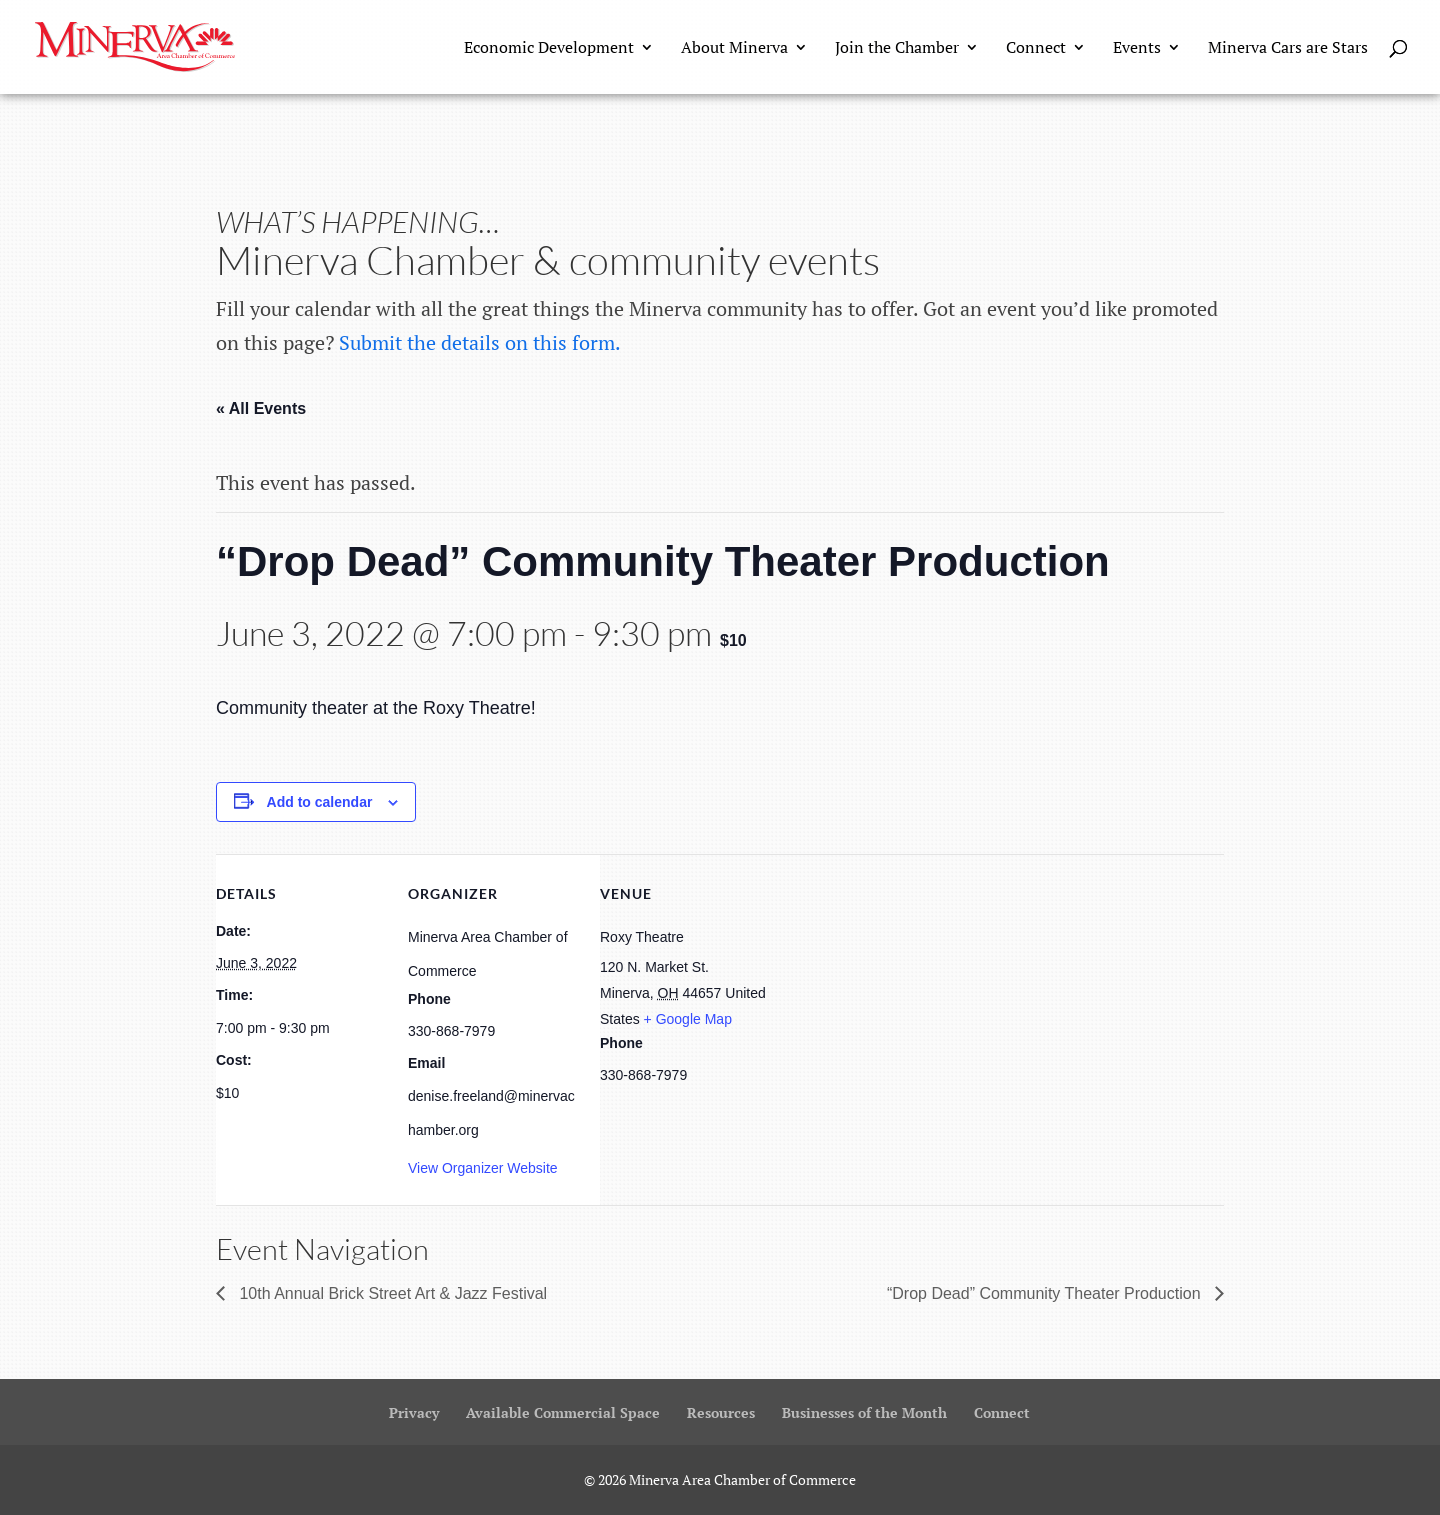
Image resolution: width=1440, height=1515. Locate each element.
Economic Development (549, 49)
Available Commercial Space (563, 1412)
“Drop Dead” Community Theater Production (1046, 1293)
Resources (721, 1412)
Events (1137, 49)
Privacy (414, 1412)
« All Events (261, 408)
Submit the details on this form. (480, 342)
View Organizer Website (483, 1168)
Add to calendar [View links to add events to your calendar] (320, 802)
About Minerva (734, 49)
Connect (1036, 49)
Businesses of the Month (864, 1412)
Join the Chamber (897, 49)
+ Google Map (688, 1019)
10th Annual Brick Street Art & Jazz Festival (391, 1293)
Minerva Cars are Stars (1288, 49)
